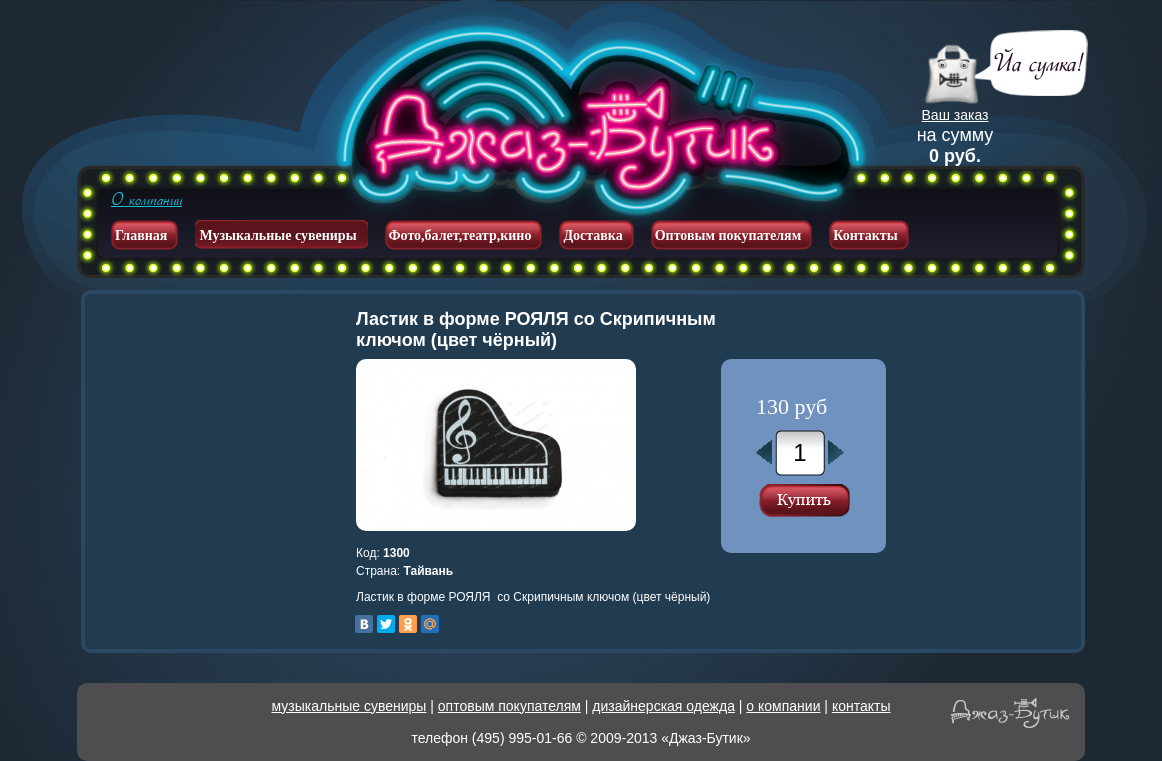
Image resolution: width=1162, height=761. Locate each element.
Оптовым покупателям (728, 235)
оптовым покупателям (509, 706)
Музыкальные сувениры (277, 235)
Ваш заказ (955, 115)
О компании (146, 200)
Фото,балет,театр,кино (460, 235)
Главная (141, 235)
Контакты (865, 235)
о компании (783, 706)
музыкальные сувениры (349, 706)
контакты (861, 706)
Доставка (592, 235)
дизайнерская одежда (663, 706)
